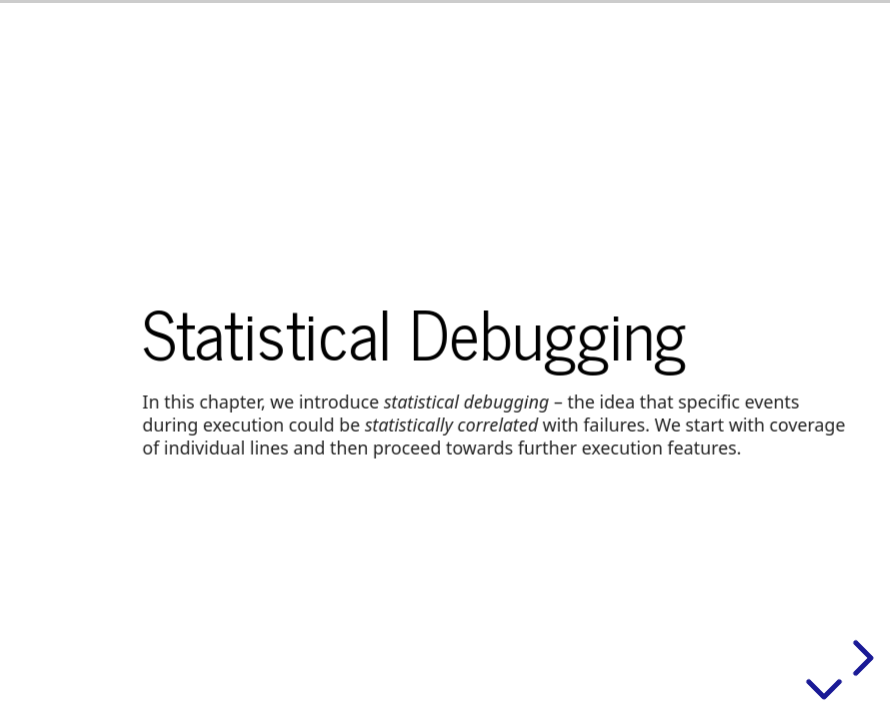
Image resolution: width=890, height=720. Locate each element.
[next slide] (860, 658)
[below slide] (824, 693)
